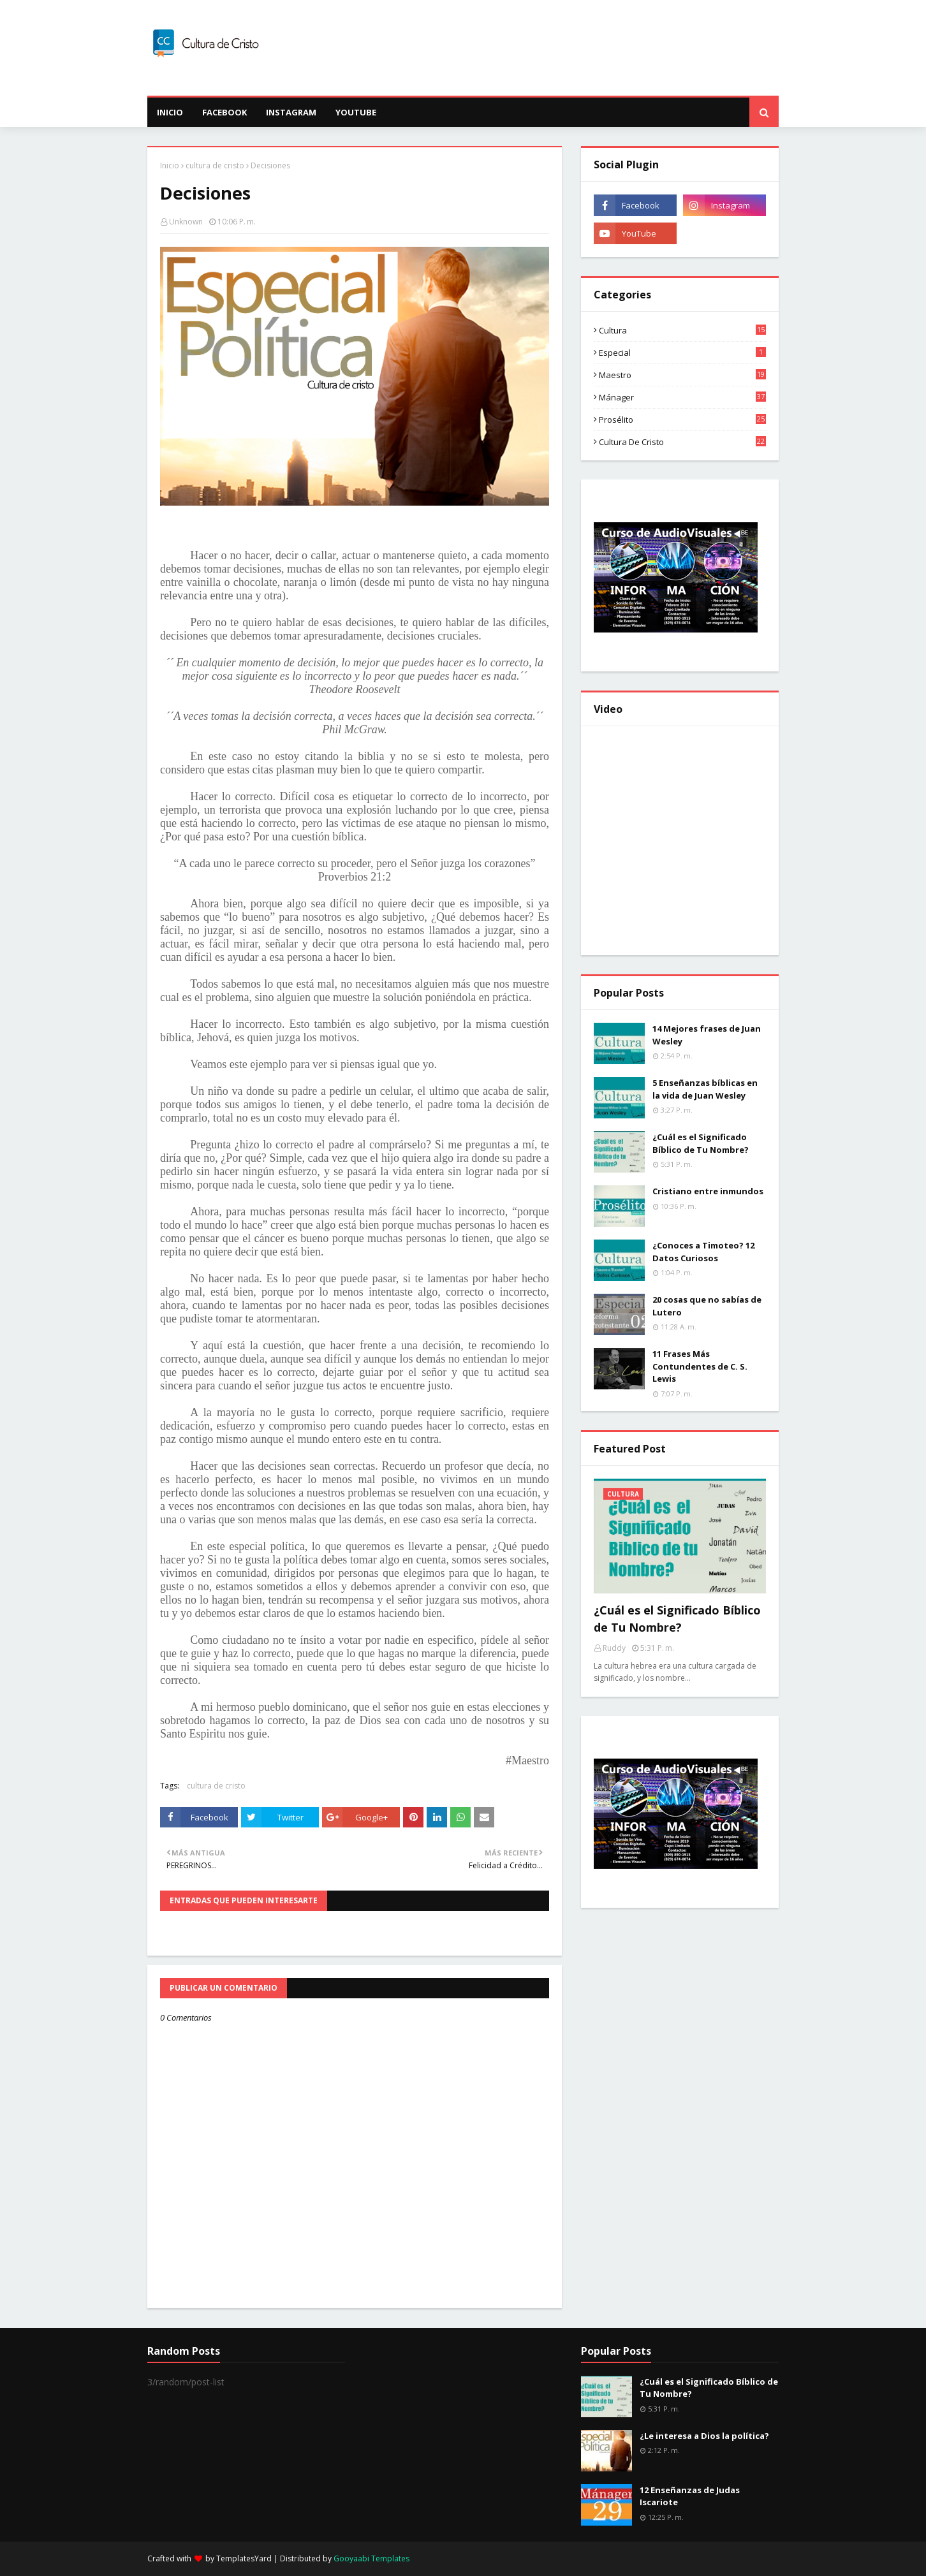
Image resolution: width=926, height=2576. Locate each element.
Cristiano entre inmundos (707, 1191)
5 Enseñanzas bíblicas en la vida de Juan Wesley (705, 1089)
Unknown (186, 221)
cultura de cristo (215, 165)
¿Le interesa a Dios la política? (704, 2435)
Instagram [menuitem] (291, 112)
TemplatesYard (244, 2558)
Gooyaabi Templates (371, 2558)
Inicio (169, 165)
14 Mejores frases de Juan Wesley (706, 1035)
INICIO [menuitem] (170, 112)
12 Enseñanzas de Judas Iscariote (690, 2496)
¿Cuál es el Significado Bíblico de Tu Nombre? (700, 1143)
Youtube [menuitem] (355, 112)
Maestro (682, 375)
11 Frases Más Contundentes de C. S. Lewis (699, 1366)
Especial (682, 352)
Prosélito (682, 419)
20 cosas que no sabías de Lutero (706, 1306)
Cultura (682, 330)
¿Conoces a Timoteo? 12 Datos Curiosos (703, 1252)
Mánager (682, 397)
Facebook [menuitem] (224, 112)
